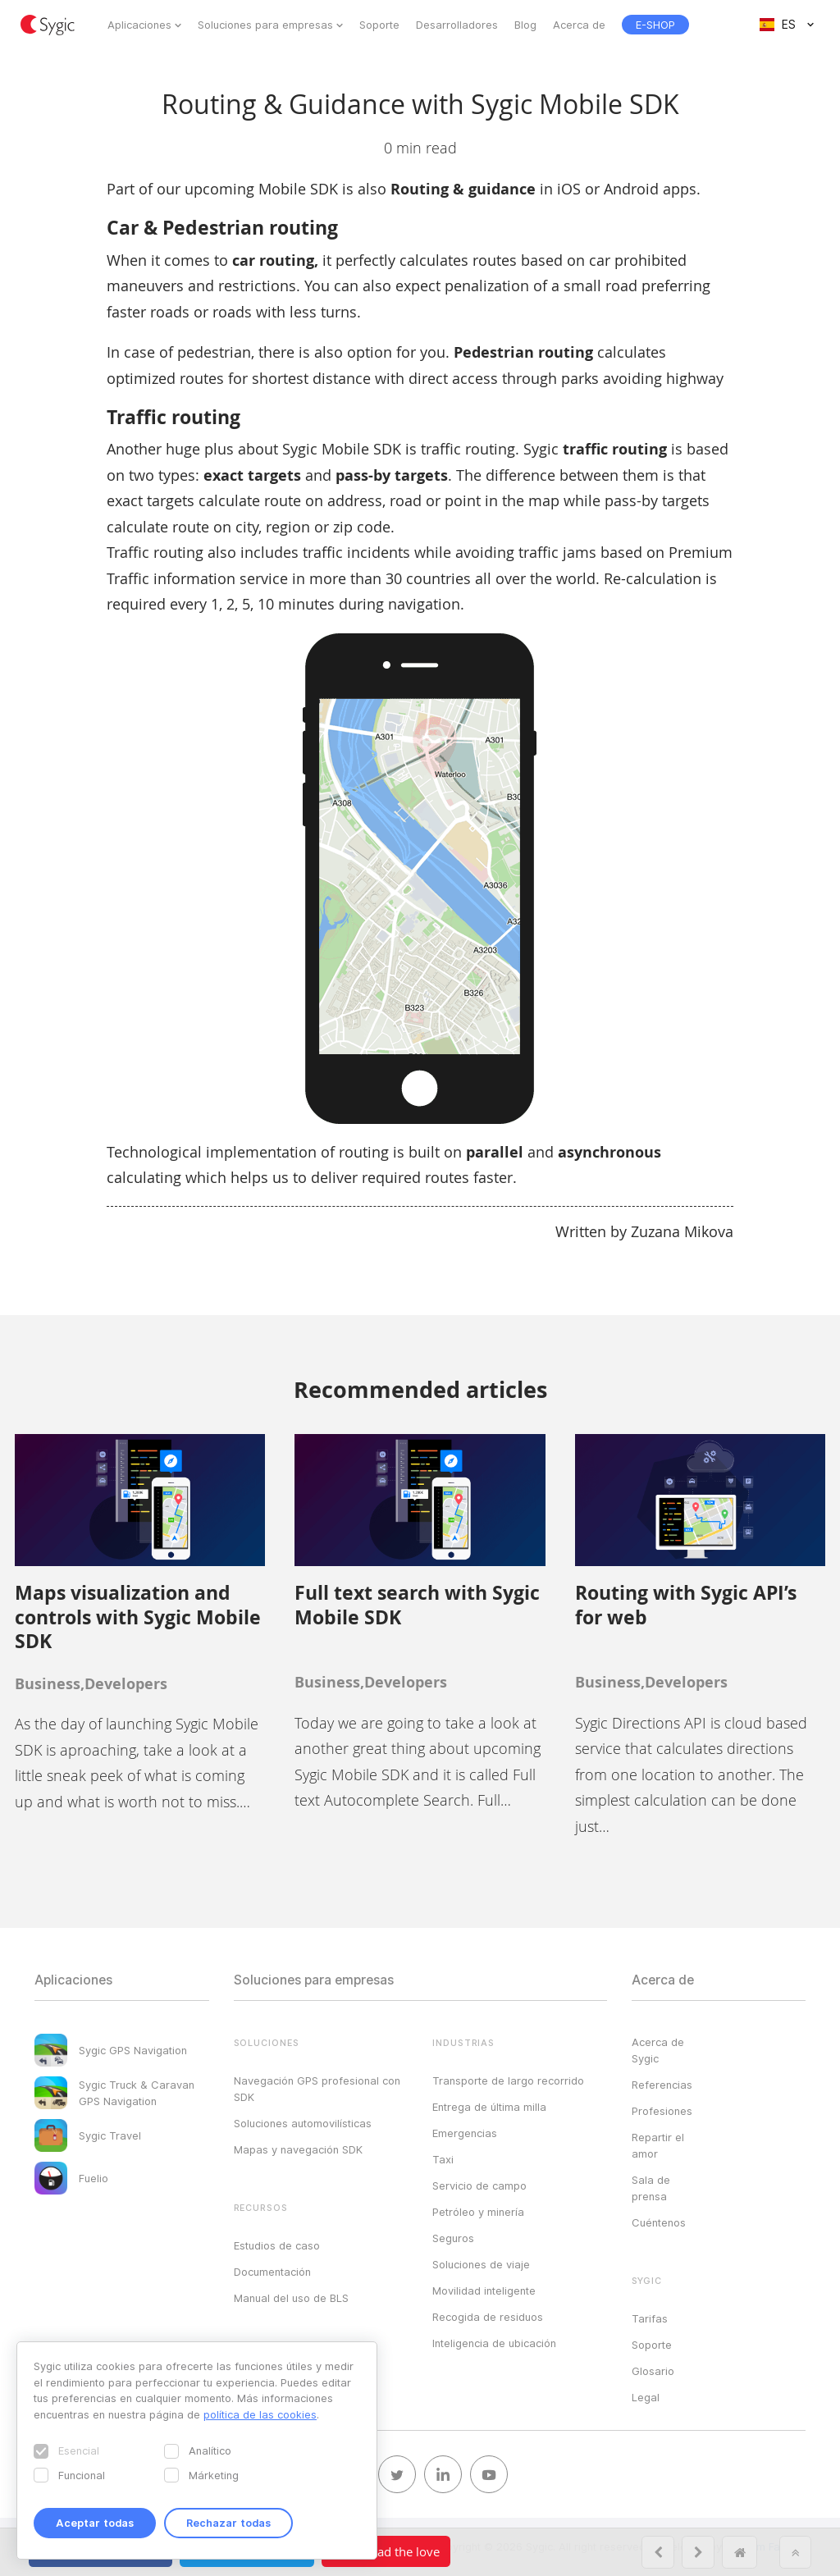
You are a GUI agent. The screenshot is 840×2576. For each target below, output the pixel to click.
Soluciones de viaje (481, 2264)
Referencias (662, 2084)
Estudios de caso (277, 2245)
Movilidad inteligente (484, 2290)
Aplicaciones (139, 24)
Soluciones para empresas (265, 24)
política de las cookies (260, 2414)
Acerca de (579, 24)
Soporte (379, 24)
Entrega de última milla (489, 2106)
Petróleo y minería (478, 2211)
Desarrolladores (457, 24)
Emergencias (464, 2133)
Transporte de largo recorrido (508, 2080)
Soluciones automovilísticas (303, 2123)
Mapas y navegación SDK (298, 2149)
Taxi (443, 2159)
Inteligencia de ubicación (494, 2343)
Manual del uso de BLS (291, 2297)
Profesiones (662, 2110)
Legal (646, 2397)
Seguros (453, 2238)
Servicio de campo (479, 2185)
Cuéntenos (659, 2222)
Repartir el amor (658, 2145)
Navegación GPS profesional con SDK (317, 2088)
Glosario (653, 2370)
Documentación (272, 2271)
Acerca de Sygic (658, 2050)
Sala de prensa (651, 2188)
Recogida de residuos (487, 2316)
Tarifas (650, 2318)
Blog (525, 24)
